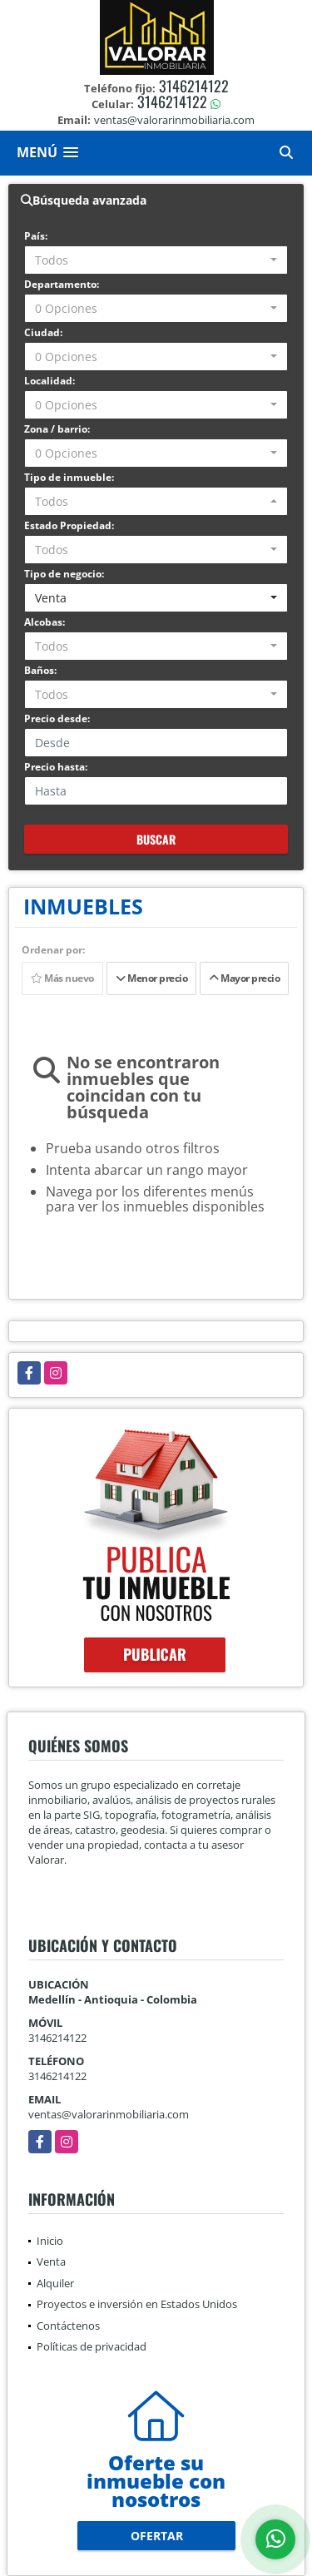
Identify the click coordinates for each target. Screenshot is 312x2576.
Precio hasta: (55, 767)
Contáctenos (68, 2325)
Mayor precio (244, 978)
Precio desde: (57, 718)
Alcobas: (44, 622)
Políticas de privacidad (91, 2346)
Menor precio (151, 978)
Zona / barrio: (57, 429)
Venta (51, 2261)
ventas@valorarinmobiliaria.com (108, 2114)
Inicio (50, 2240)
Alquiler (55, 2283)
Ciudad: (43, 332)
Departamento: (61, 284)
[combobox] (156, 260)
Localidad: (49, 381)
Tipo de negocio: (64, 574)
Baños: (40, 670)
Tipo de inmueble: (69, 477)
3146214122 (194, 86)
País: (35, 236)
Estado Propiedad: (69, 525)
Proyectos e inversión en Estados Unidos (137, 2303)
